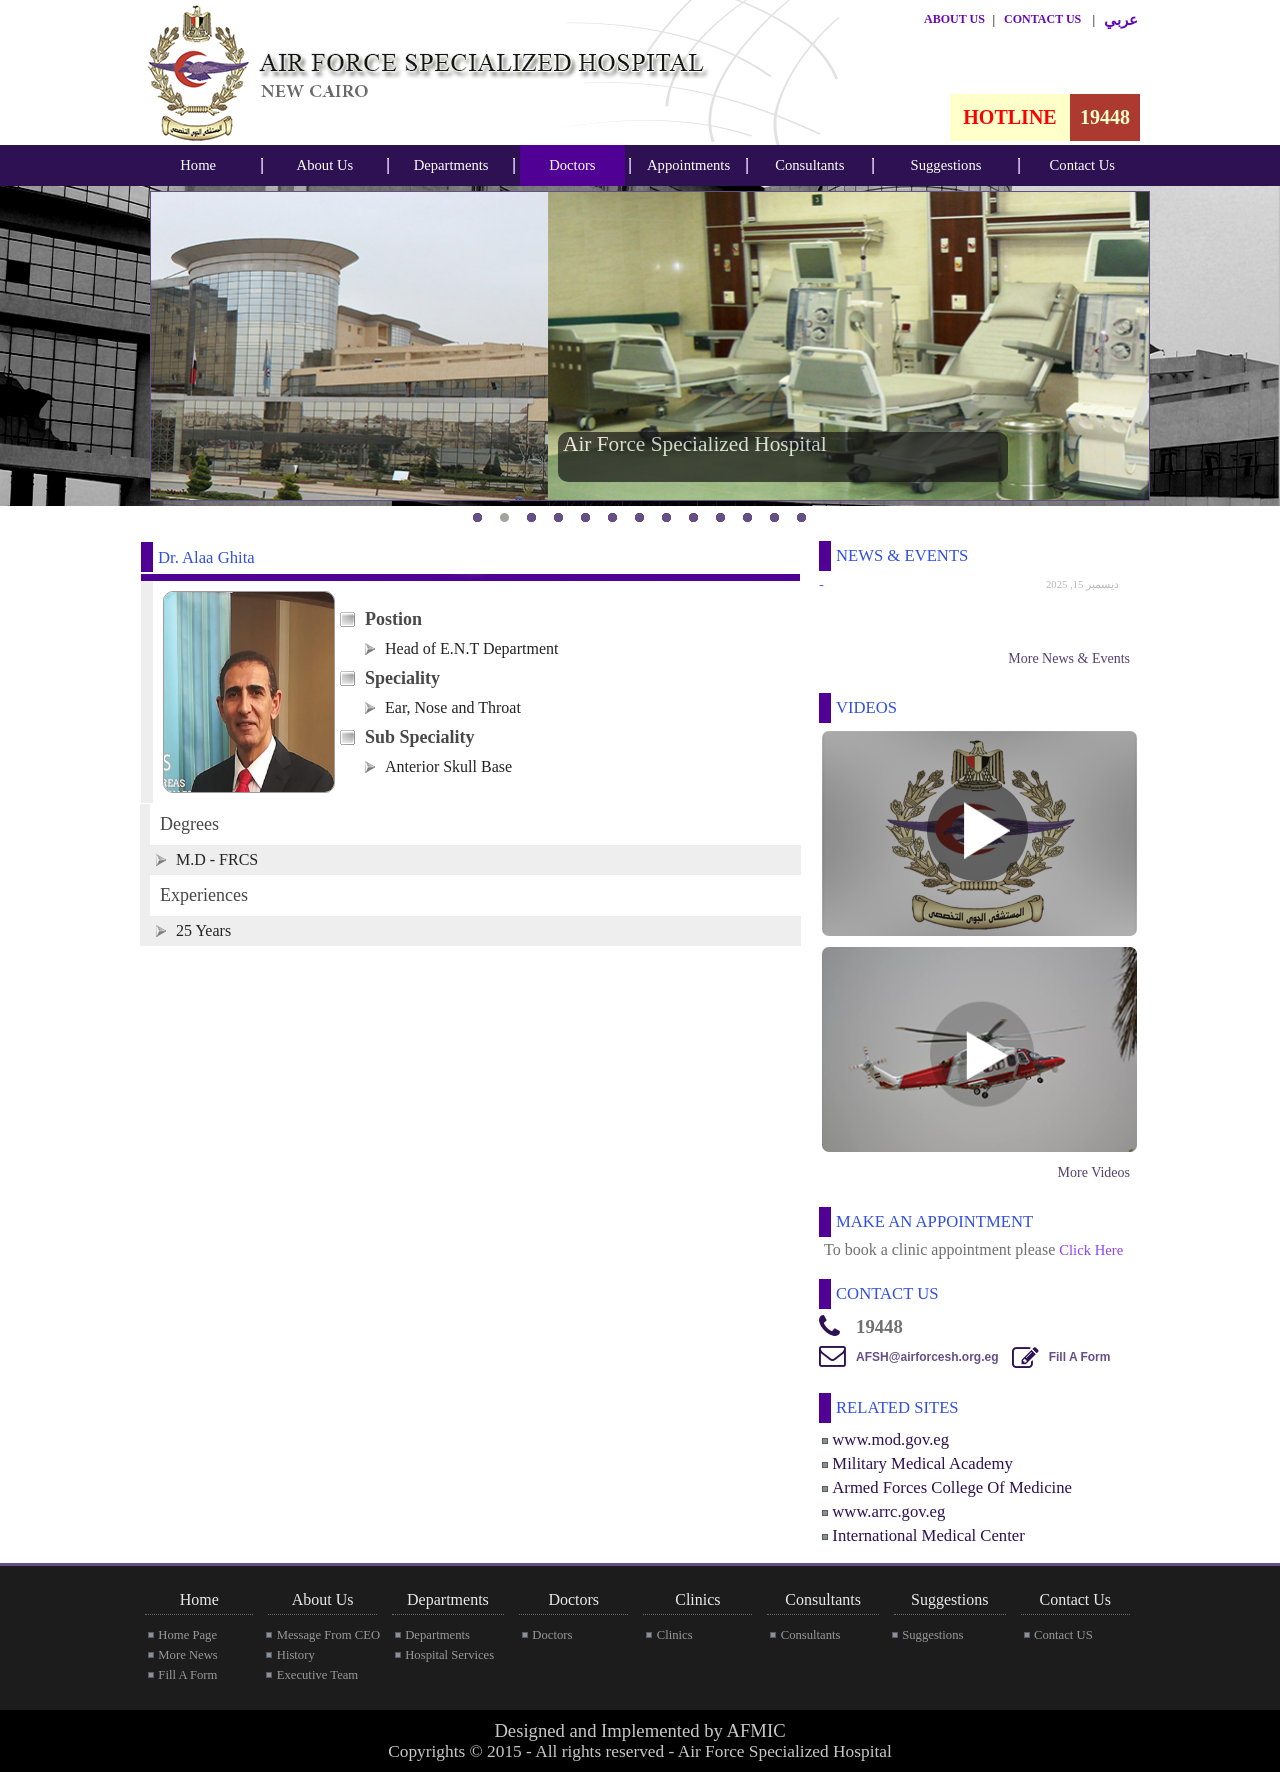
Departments (451, 165)
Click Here (1091, 1250)
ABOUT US (954, 19)
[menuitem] (198, 165)
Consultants (809, 165)
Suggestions (946, 165)
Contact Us (1083, 165)
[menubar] (198, 165)
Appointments (688, 165)
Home (198, 165)
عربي (1121, 20)
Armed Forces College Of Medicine (952, 1487)
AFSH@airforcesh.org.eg (927, 1357)
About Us (325, 165)
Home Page (187, 1635)
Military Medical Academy (922, 1463)
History (296, 1655)
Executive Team (317, 1675)
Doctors (572, 165)
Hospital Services (449, 1655)
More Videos (1094, 1172)
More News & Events (1069, 658)
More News (187, 1655)
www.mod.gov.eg (890, 1439)
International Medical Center (928, 1535)
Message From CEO (328, 1635)
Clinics (675, 1635)
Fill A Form (1080, 1357)
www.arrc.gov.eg (888, 1511)
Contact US (1063, 1635)
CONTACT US (1042, 19)
